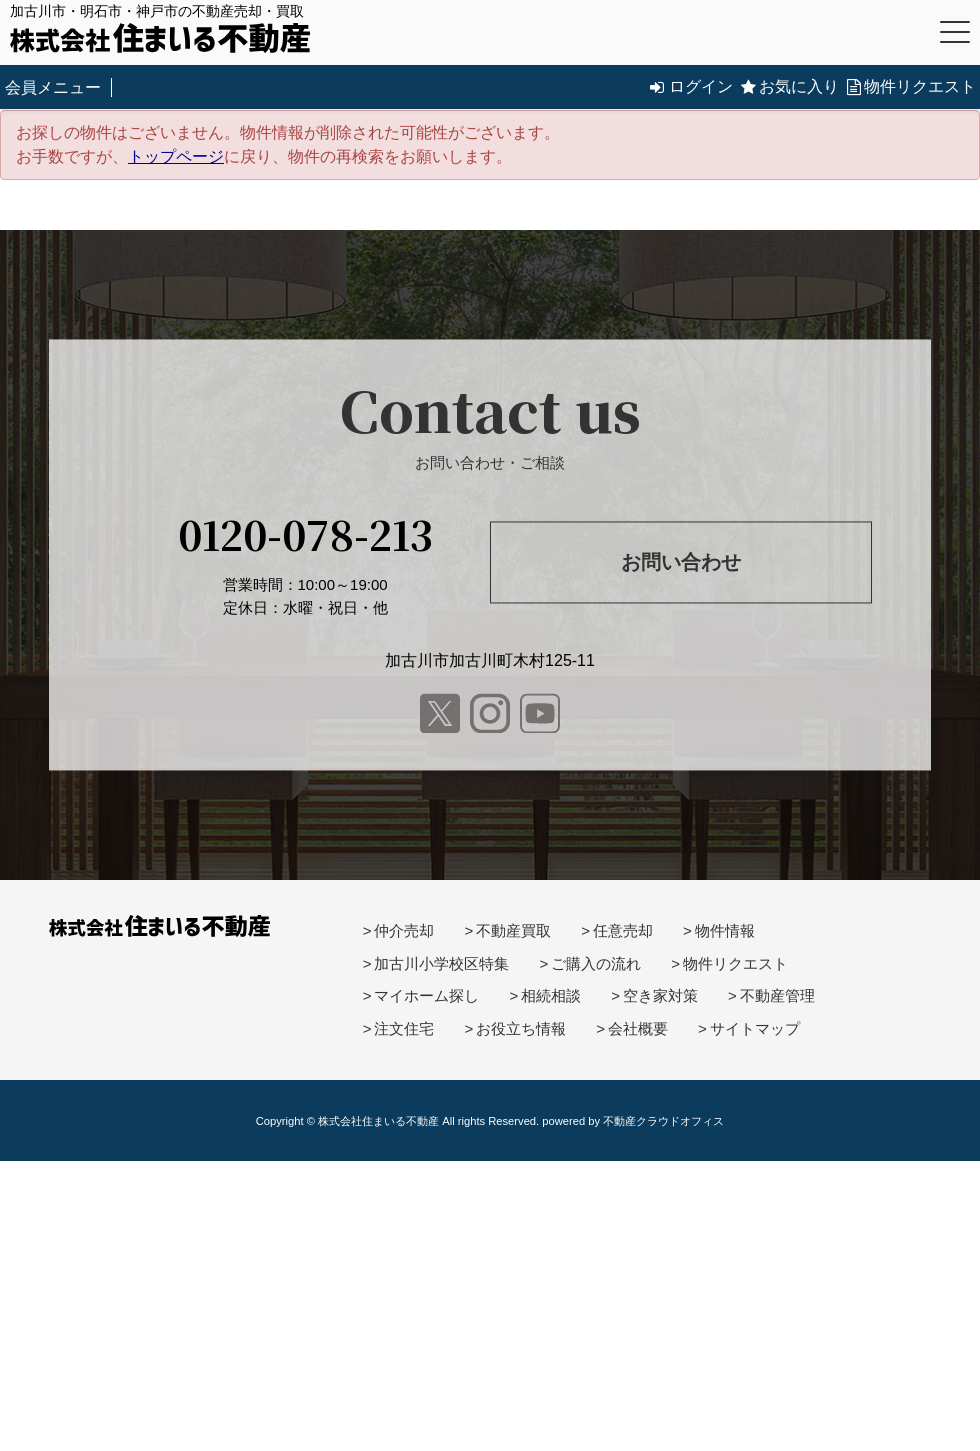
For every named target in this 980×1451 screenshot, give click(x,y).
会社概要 (638, 1028)
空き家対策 (660, 995)
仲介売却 (404, 930)
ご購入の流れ (596, 963)
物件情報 (725, 930)
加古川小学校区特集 (441, 963)
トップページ (176, 156)
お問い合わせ (681, 562)
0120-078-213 (305, 533)
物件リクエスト (911, 86)
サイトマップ (755, 1028)
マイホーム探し (426, 995)
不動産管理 (777, 995)
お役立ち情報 (521, 1028)
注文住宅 (404, 1028)
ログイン (691, 86)
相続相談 (551, 995)
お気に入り (790, 86)
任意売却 (623, 930)
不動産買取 (513, 930)
